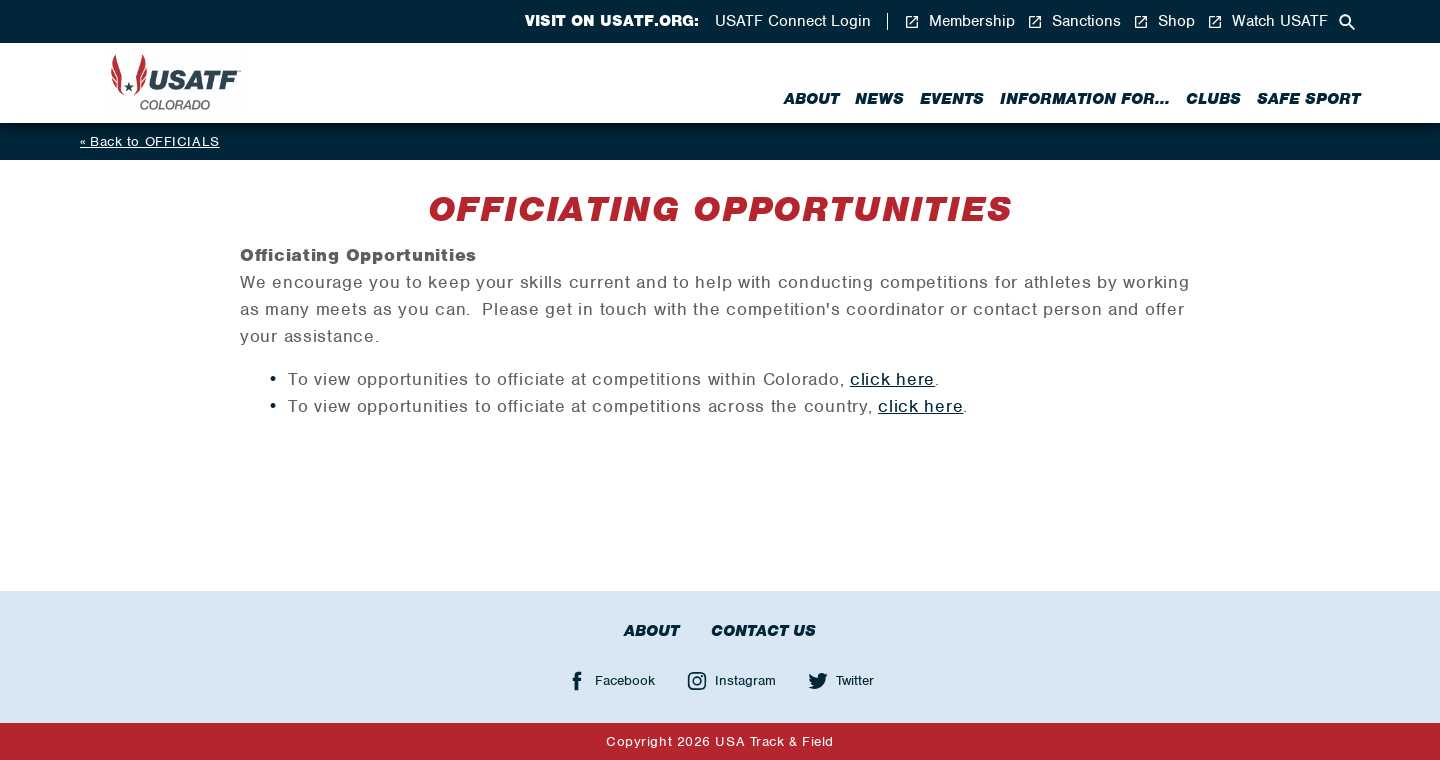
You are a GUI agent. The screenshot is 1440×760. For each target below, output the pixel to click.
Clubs (1213, 99)
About (811, 99)
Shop (1164, 21)
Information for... (1085, 99)
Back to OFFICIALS (155, 141)
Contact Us (763, 631)
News (879, 99)
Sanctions (1074, 21)
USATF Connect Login (793, 21)
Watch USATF (1267, 21)
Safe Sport (1308, 99)
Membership (959, 21)
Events (952, 99)
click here (892, 379)
